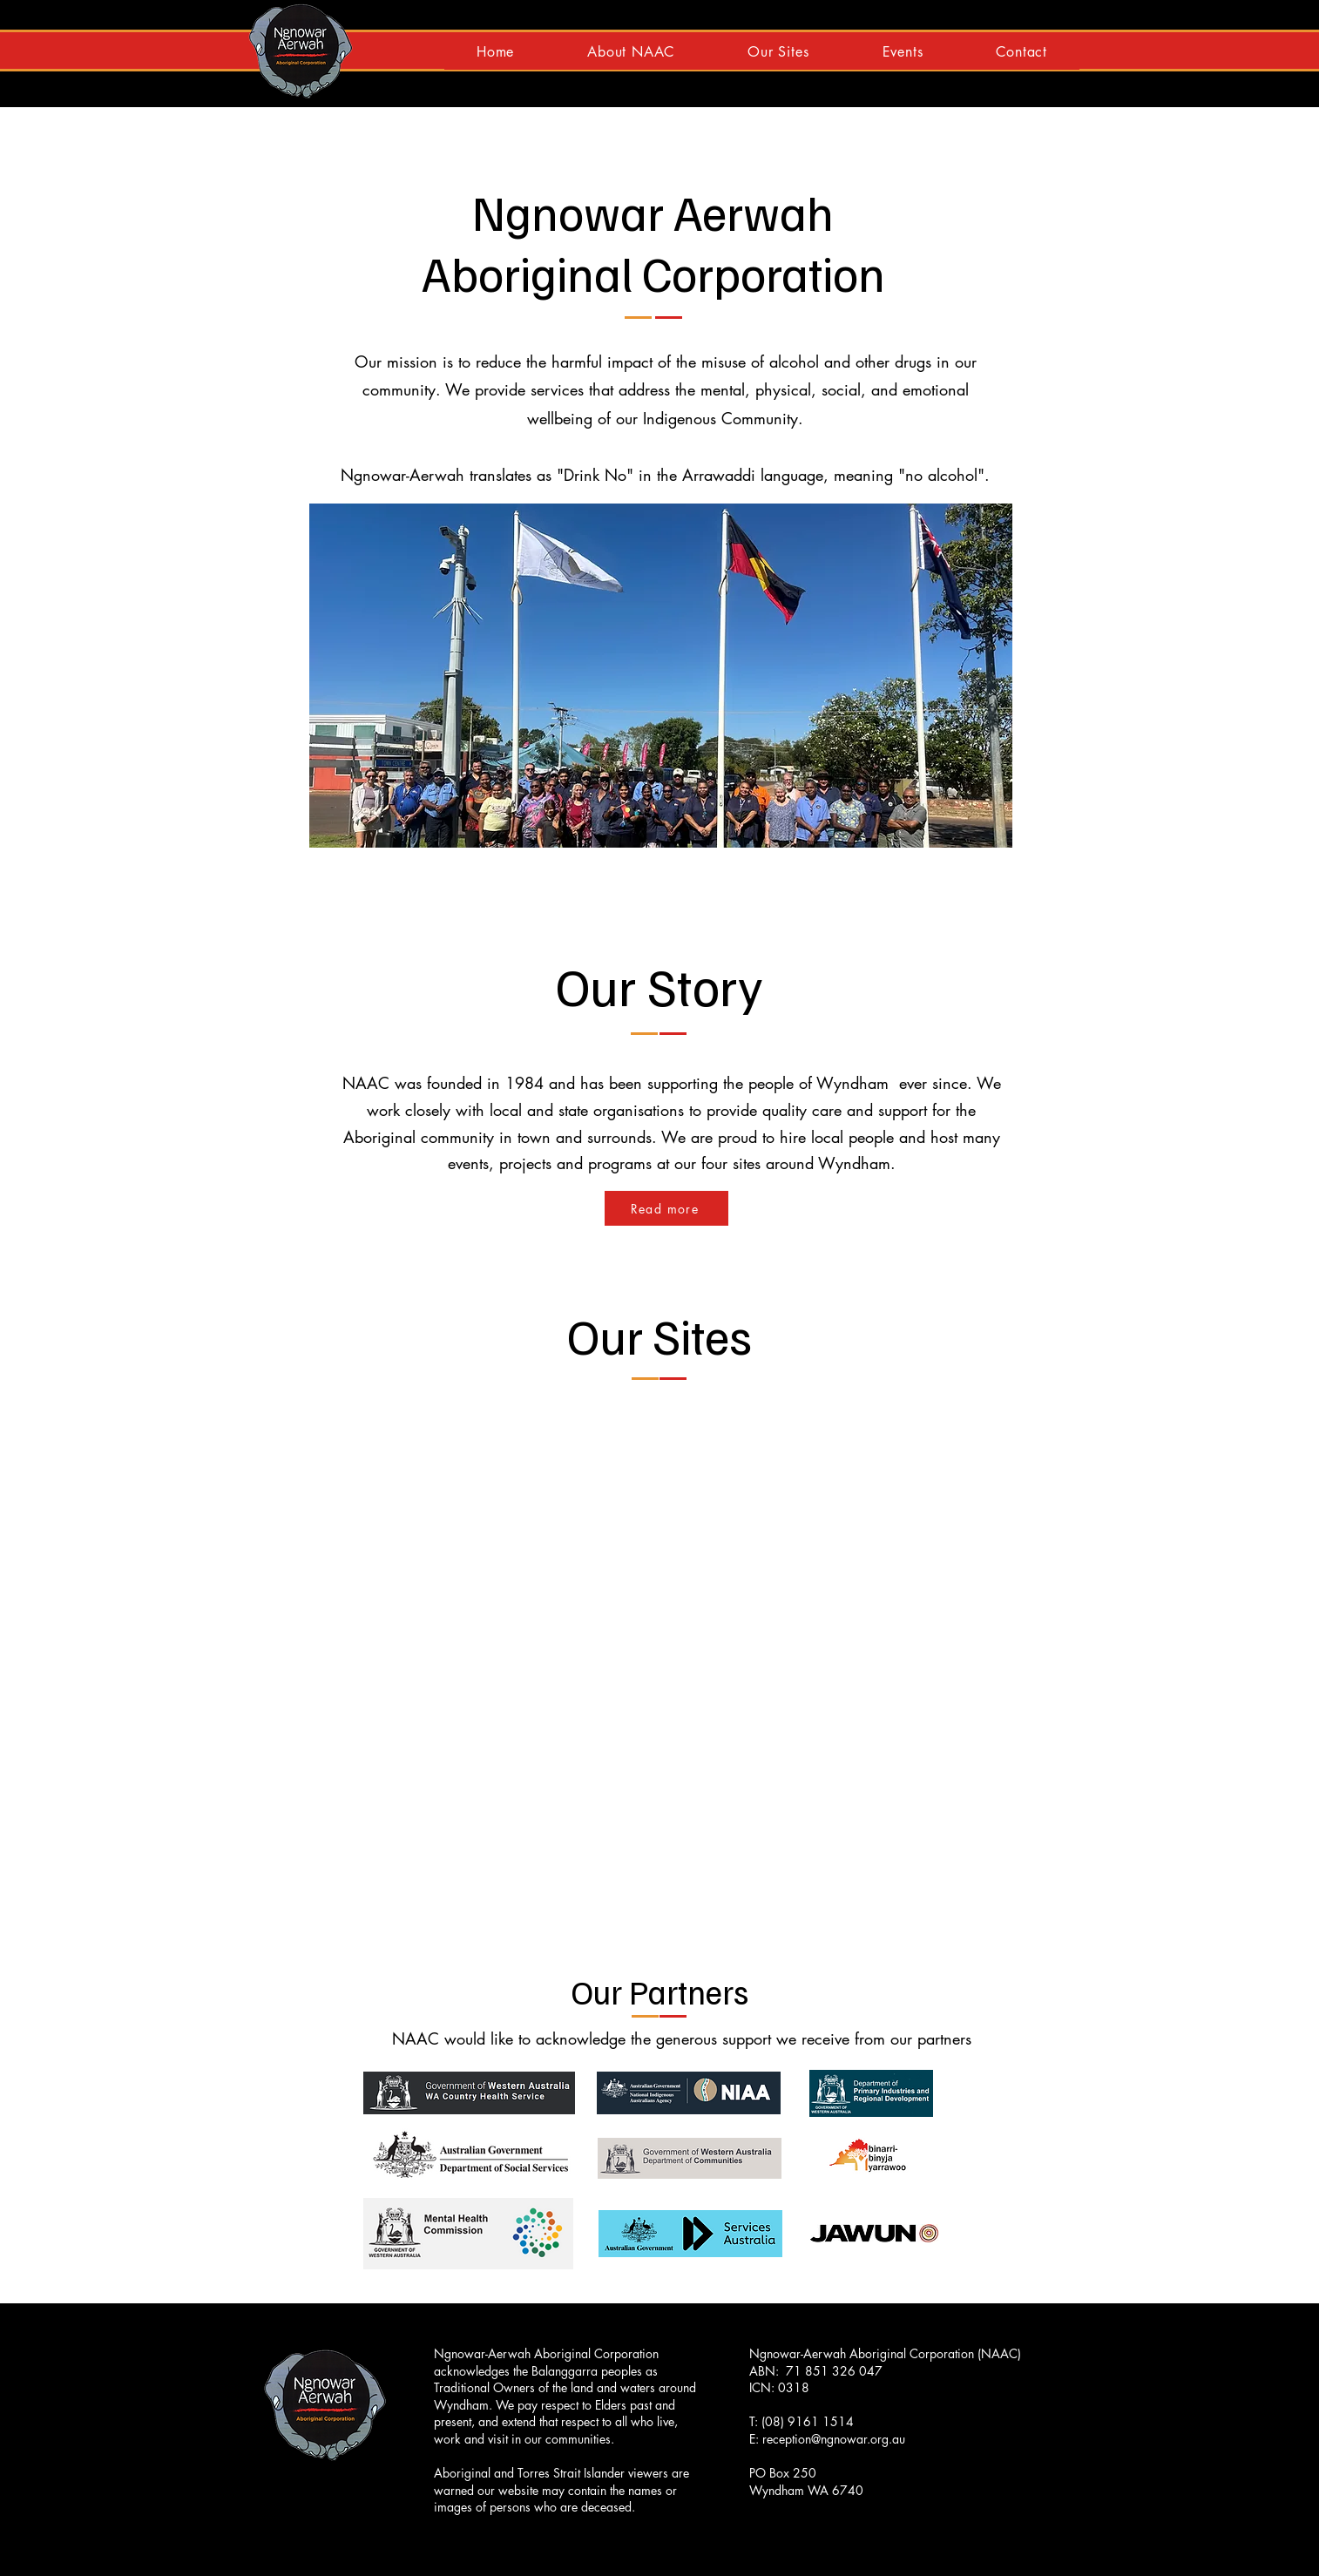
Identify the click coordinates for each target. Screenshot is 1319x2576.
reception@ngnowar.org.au (833, 2439)
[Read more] (666, 1208)
